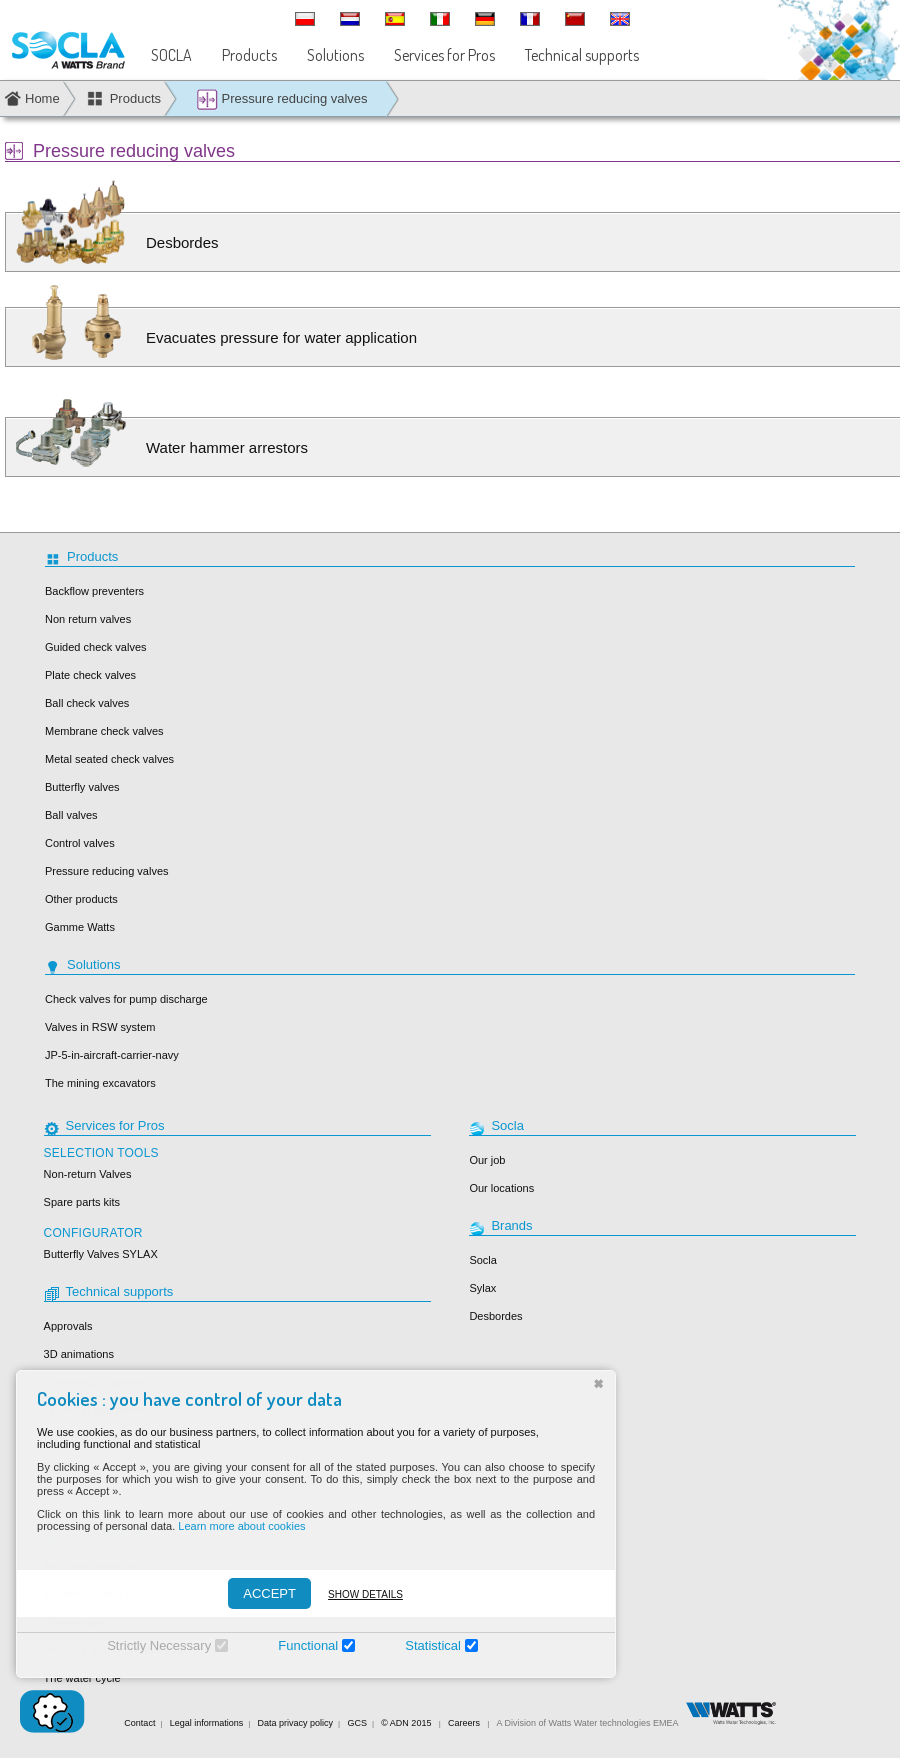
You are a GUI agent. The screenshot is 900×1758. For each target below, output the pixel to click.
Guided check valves (96, 647)
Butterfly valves (82, 787)
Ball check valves (87, 703)
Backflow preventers (94, 591)
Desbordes (495, 1316)
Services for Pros (444, 55)
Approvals (68, 1326)
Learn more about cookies (229, 1526)
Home (42, 98)
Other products (81, 899)
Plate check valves (90, 675)
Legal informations (207, 1723)
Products (249, 55)
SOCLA (171, 55)
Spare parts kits (82, 1202)
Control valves (80, 843)
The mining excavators (100, 1083)
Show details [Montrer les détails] (353, 1594)
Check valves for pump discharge (126, 999)
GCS (357, 1723)
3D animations (79, 1354)
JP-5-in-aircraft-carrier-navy (112, 1055)
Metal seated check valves (109, 759)
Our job (487, 1160)
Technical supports (582, 55)
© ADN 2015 (406, 1723)
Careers (464, 1723)
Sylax (482, 1288)
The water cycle (82, 1678)
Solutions (335, 55)
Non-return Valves (88, 1174)
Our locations (501, 1188)
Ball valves (71, 815)
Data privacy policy (296, 1723)
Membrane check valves (104, 731)
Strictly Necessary (147, 1645)
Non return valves (88, 619)
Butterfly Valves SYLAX (101, 1254)
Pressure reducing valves (282, 99)
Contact (139, 1723)
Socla (483, 1260)
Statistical (421, 1645)
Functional (296, 1645)
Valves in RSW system (100, 1027)
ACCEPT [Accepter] (257, 1593)
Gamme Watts (80, 927)
